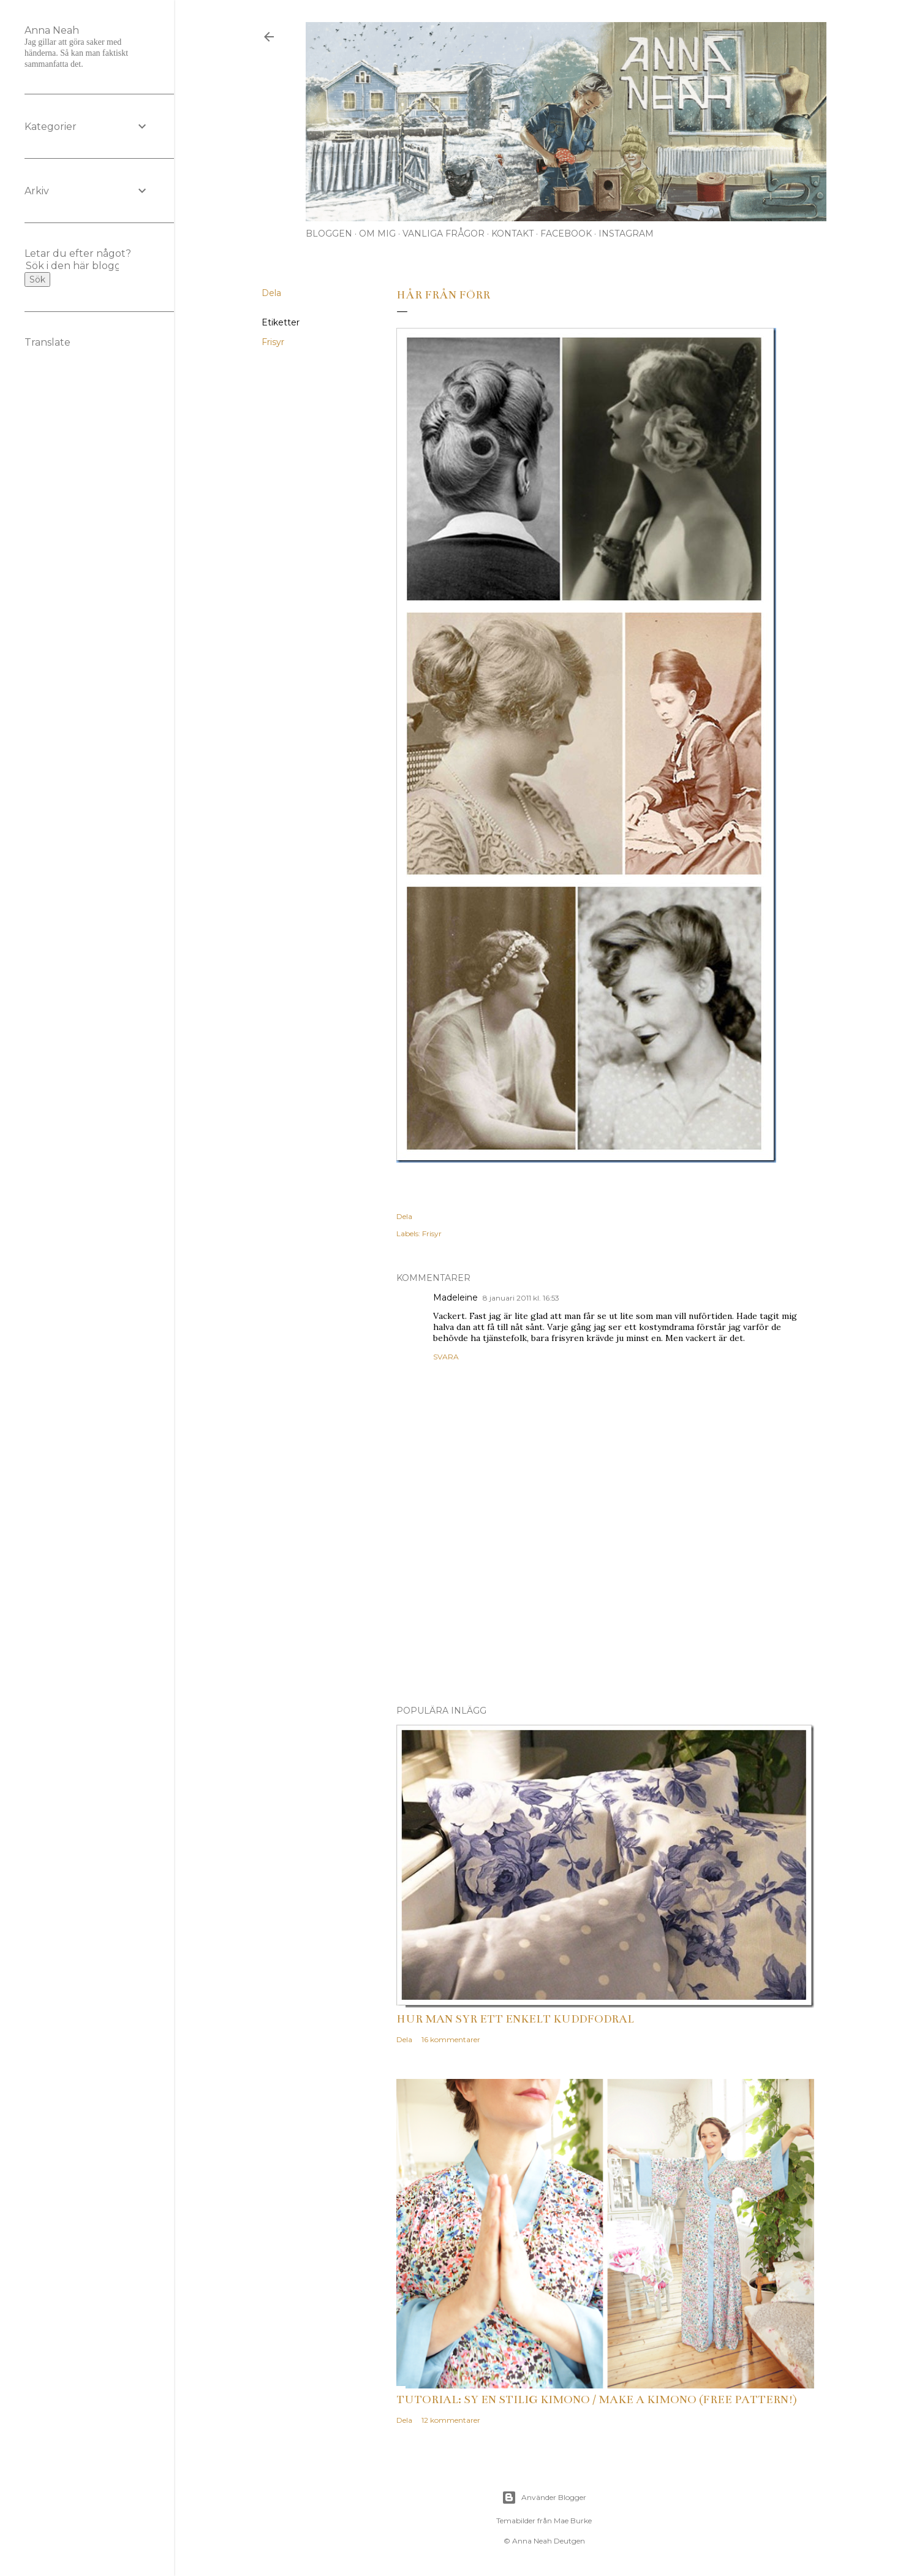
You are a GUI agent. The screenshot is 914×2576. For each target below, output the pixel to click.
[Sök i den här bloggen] (72, 265)
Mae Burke (573, 2520)
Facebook (566, 233)
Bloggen (329, 233)
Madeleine (455, 1297)
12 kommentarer (450, 2420)
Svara (446, 1356)
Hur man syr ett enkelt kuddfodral (515, 2019)
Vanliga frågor (443, 233)
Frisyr (273, 342)
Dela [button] (271, 292)
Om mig (377, 233)
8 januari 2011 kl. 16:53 (521, 1297)
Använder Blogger (544, 2497)
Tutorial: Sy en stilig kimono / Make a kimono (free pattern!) (596, 2399)
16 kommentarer (450, 2039)
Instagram (626, 233)
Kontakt (512, 233)
